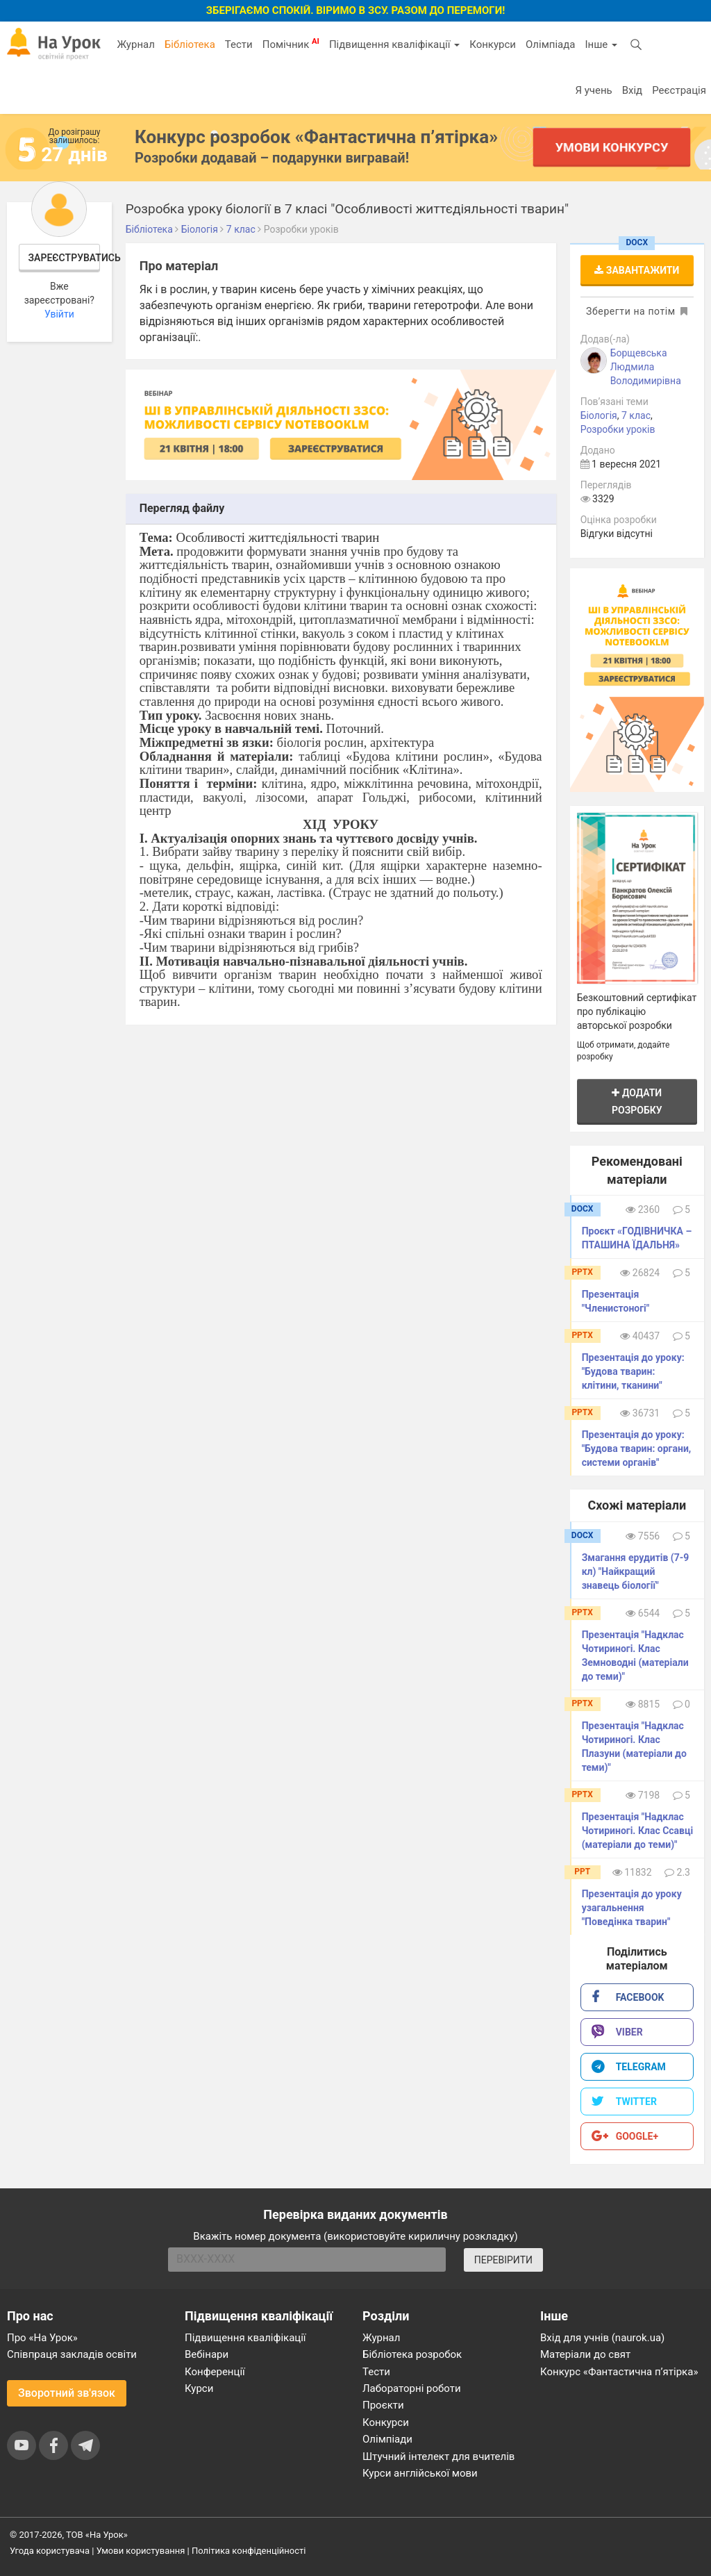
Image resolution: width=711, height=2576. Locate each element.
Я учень (593, 90)
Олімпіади (387, 2439)
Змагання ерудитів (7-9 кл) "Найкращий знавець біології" (635, 1571)
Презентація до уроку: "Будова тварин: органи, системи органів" (637, 1448)
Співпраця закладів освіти (72, 2354)
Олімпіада (550, 44)
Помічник (290, 44)
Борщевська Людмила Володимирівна (645, 366)
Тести (239, 44)
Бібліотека (190, 44)
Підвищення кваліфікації (394, 44)
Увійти (59, 314)
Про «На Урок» (42, 2337)
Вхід (632, 90)
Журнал (135, 44)
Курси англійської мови (420, 2473)
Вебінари (206, 2354)
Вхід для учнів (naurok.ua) (602, 2337)
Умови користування (141, 2550)
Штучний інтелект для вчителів (438, 2456)
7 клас (636, 415)
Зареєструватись (64, 257)
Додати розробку (637, 1101)
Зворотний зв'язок (66, 2393)
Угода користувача (50, 2550)
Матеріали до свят (585, 2354)
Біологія (598, 415)
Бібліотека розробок (412, 2354)
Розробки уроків (617, 429)
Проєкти (383, 2405)
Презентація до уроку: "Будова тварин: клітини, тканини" (633, 1371)
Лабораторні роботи (411, 2388)
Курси (199, 2388)
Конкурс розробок (316, 136)
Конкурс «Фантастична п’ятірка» (619, 2372)
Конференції (215, 2372)
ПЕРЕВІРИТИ (503, 2259)
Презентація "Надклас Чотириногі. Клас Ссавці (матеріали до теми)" (638, 1830)
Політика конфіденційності (249, 2550)
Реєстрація (679, 90)
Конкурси (492, 44)
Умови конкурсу (611, 147)
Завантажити (636, 270)
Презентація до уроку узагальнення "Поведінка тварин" (632, 1907)
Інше (601, 44)
